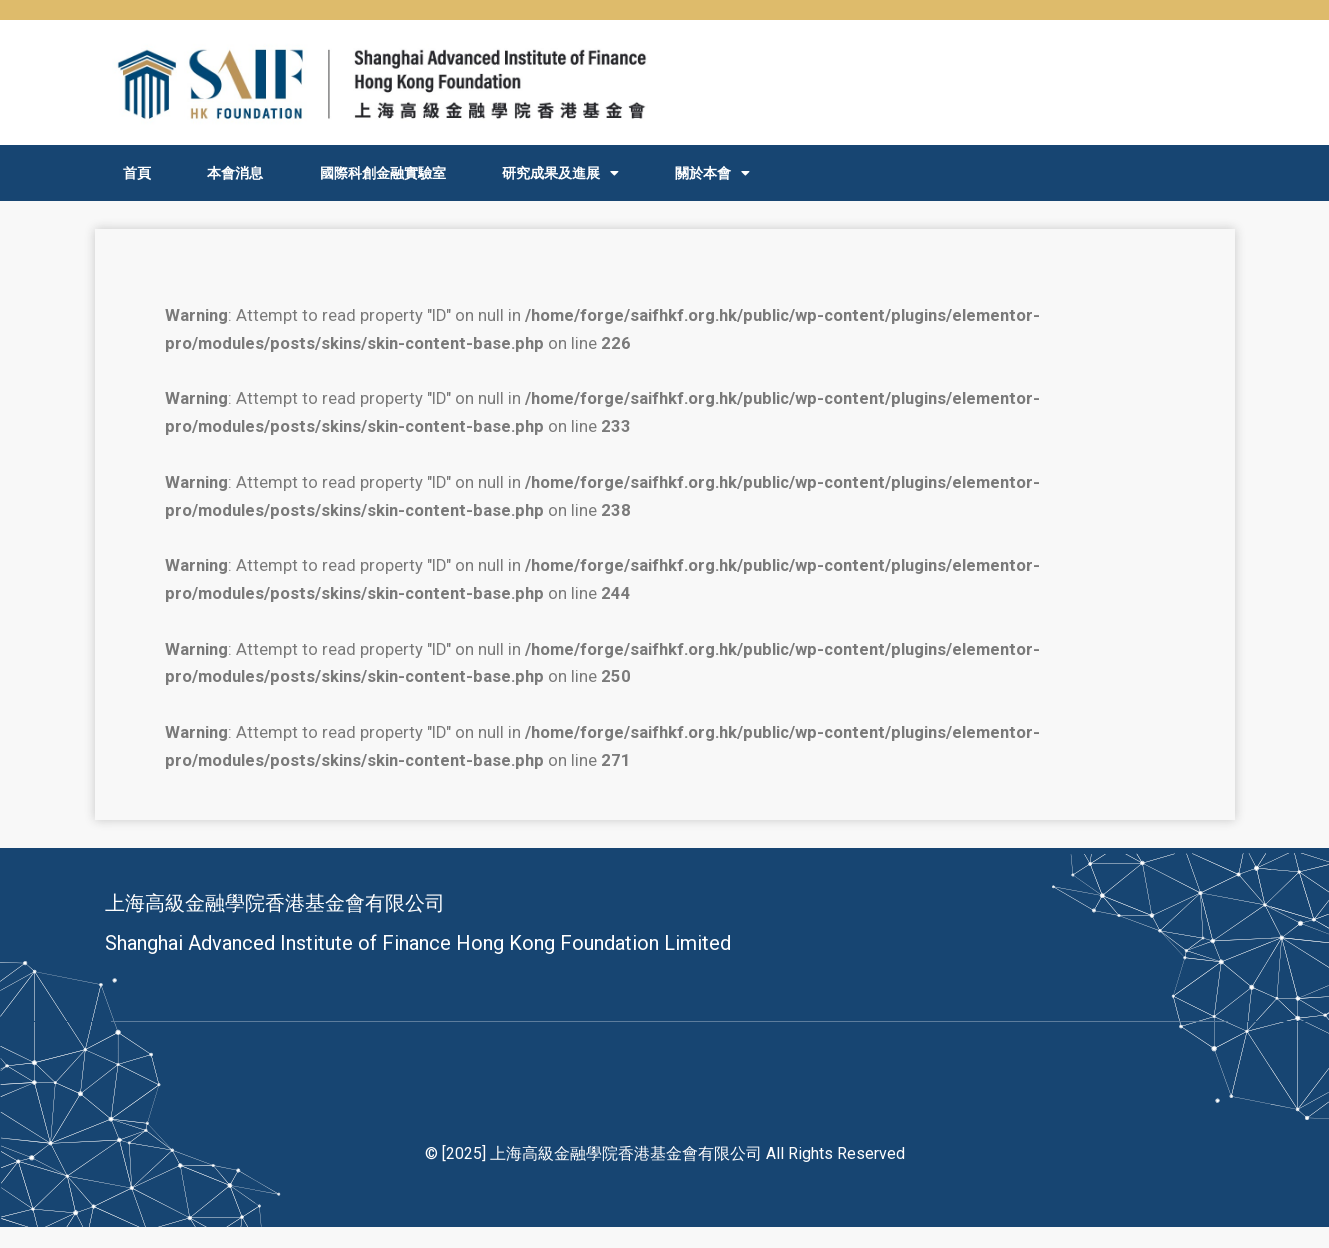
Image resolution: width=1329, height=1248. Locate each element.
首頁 (137, 173)
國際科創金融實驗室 (383, 173)
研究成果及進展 (560, 173)
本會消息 (235, 173)
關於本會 (712, 173)
